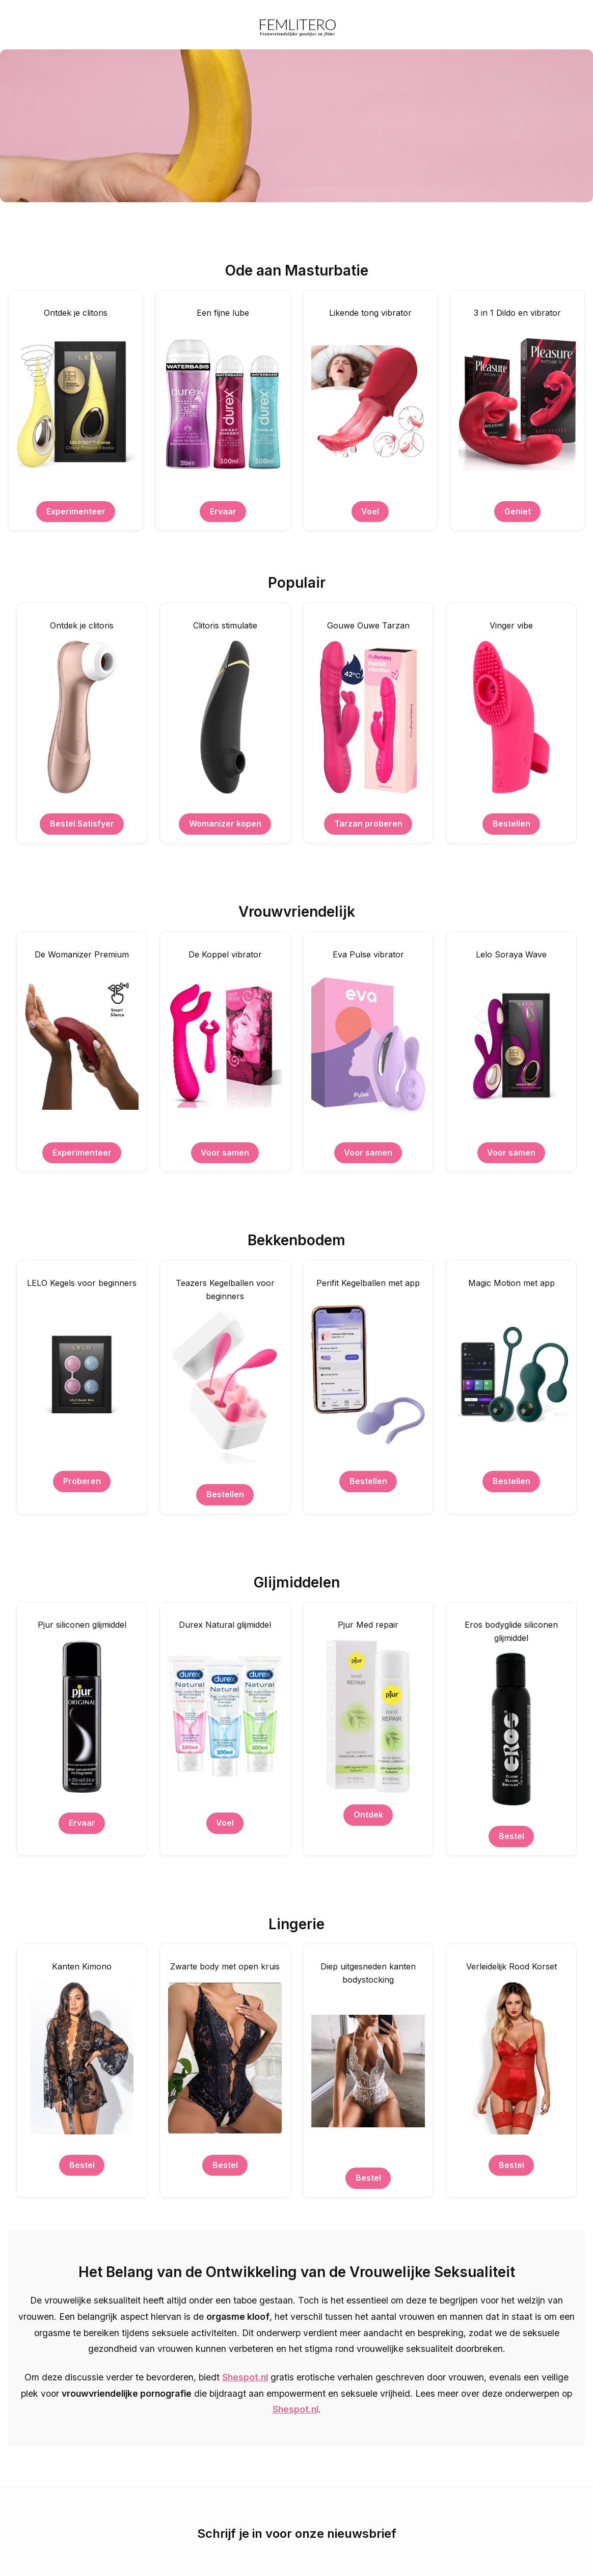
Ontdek (368, 1815)
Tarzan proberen (368, 823)
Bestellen (511, 823)
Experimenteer (75, 511)
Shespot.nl (245, 2377)
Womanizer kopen (225, 823)
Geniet (517, 511)
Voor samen (225, 1152)
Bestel (511, 1836)
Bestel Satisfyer (82, 823)
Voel (370, 511)
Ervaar (223, 511)
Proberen (82, 1481)
